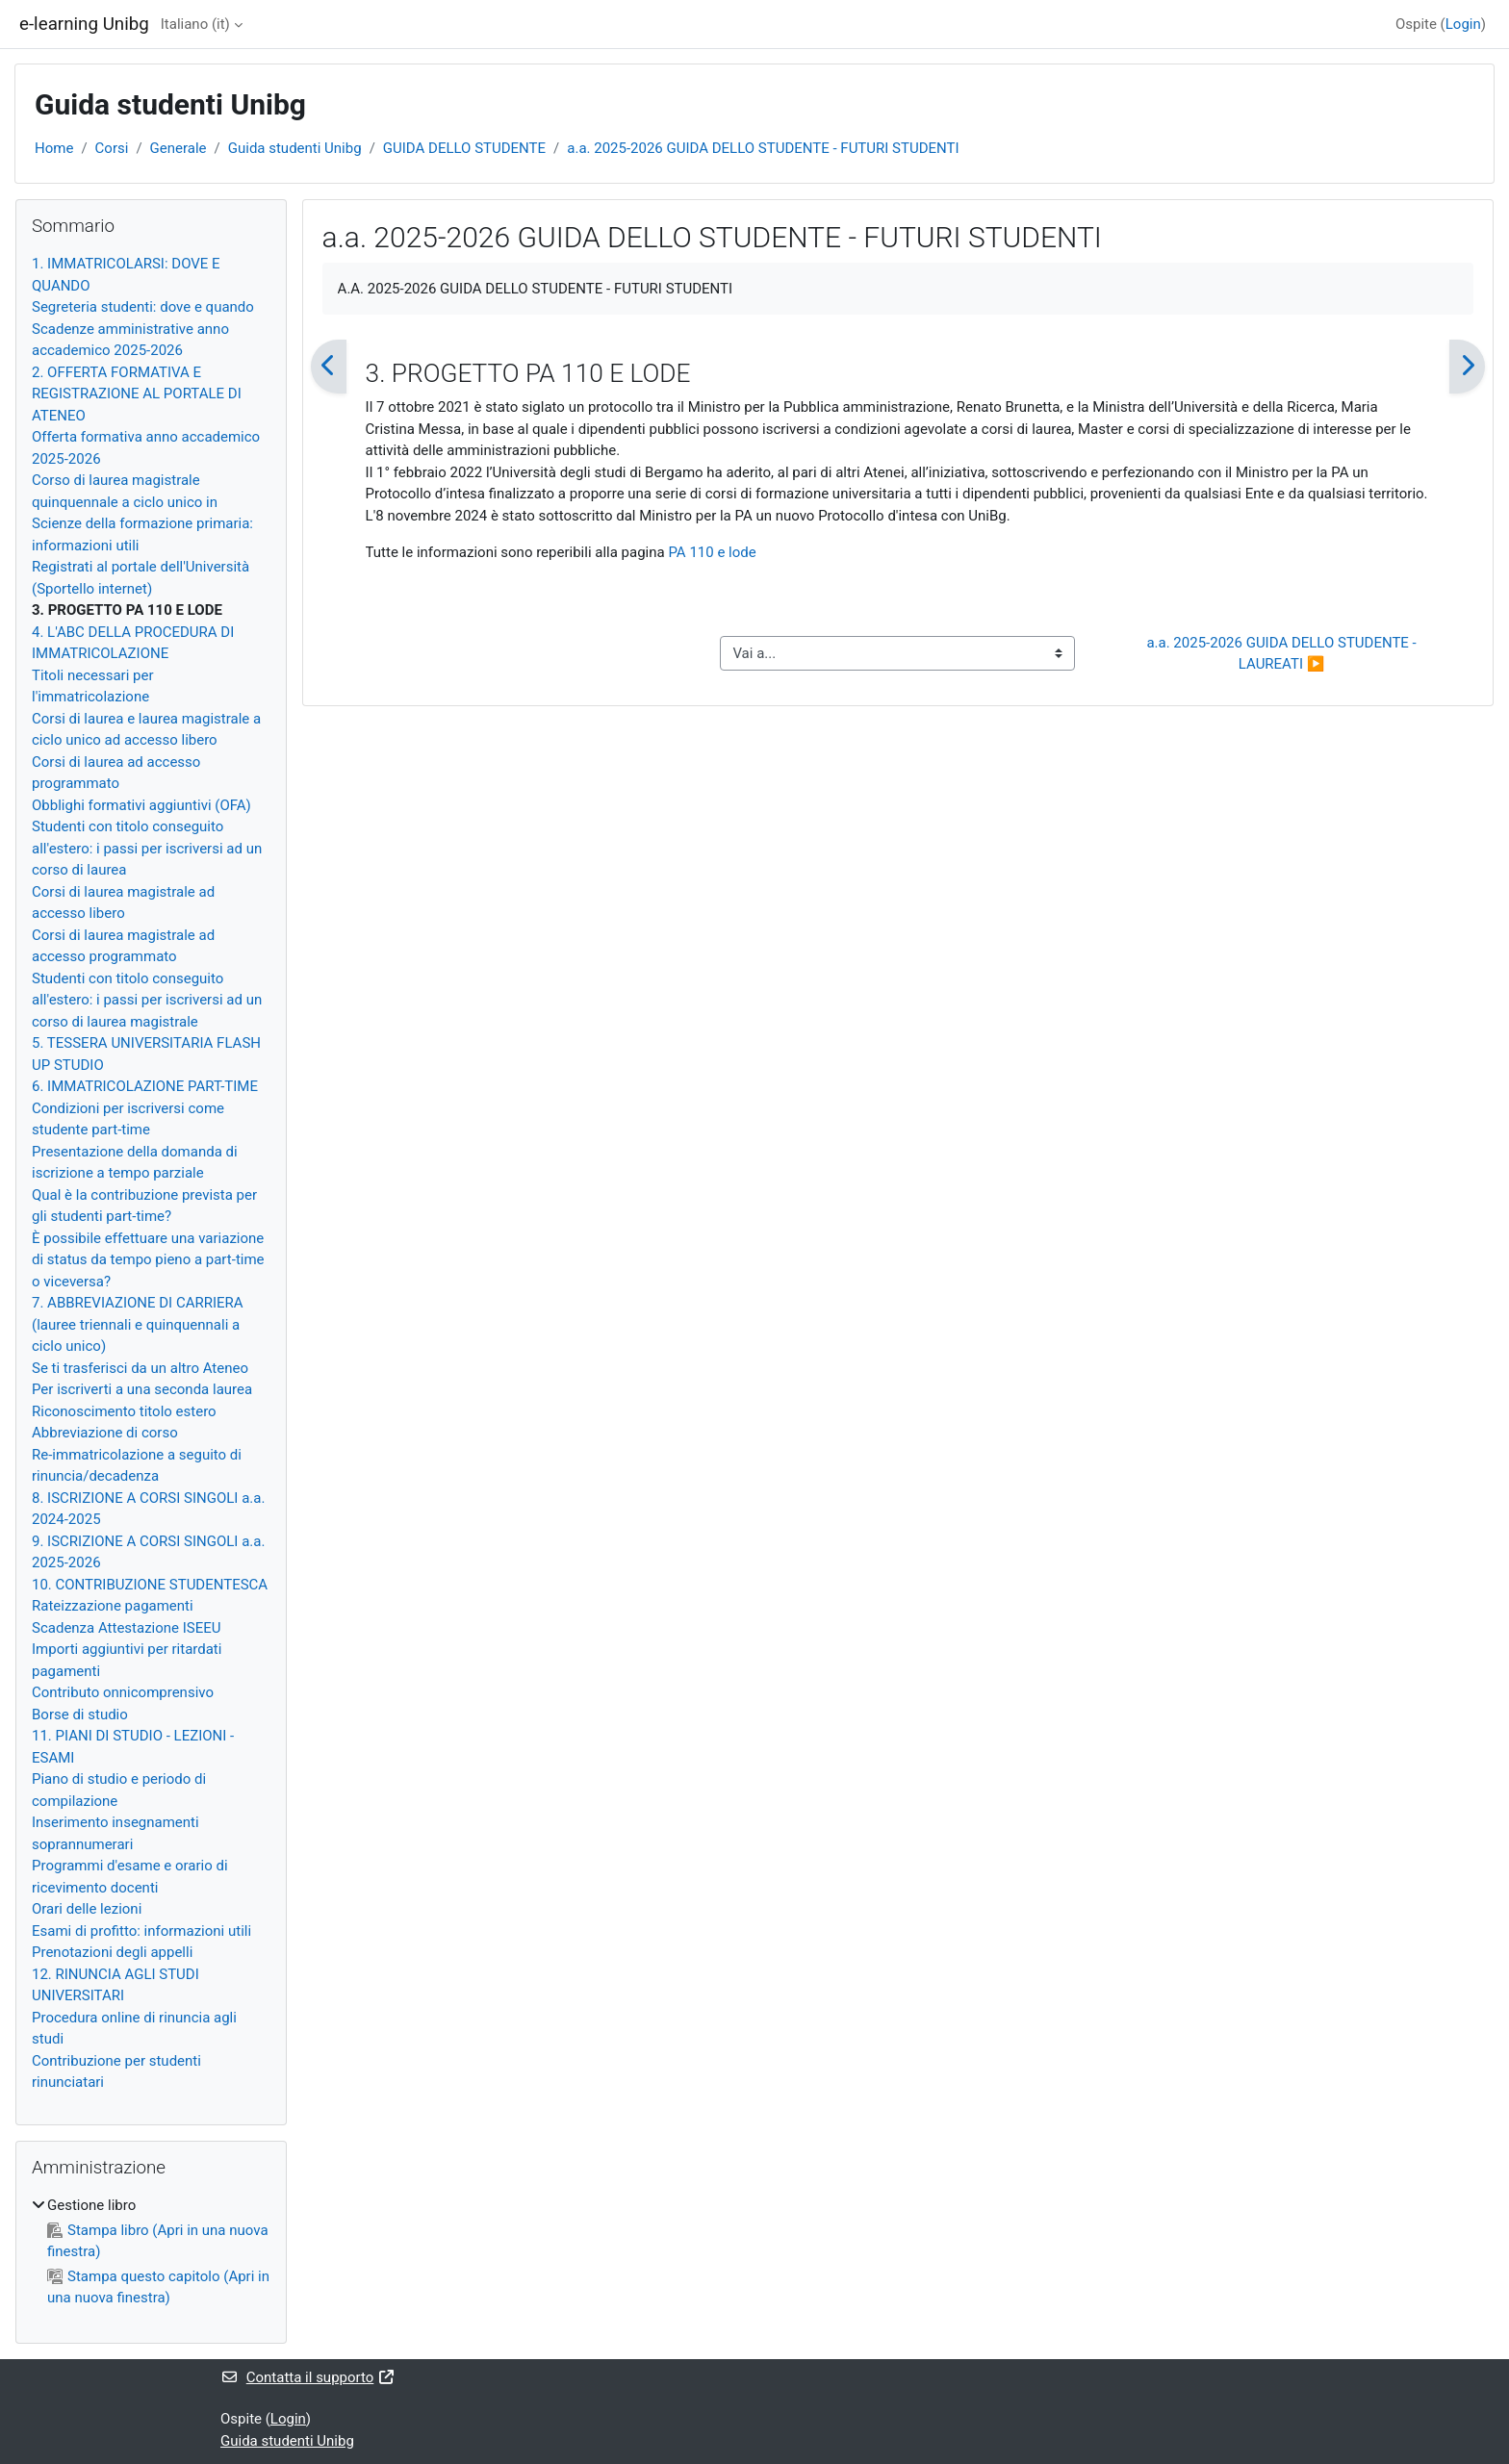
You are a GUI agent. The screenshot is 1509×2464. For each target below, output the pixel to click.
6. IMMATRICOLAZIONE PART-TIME (145, 1086)
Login (1463, 24)
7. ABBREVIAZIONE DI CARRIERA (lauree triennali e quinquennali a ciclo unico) (137, 1324)
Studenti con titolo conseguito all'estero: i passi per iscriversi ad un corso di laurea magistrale (147, 1000)
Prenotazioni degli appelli (112, 1952)
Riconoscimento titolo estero (124, 1411)
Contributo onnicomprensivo (123, 1692)
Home (54, 148)
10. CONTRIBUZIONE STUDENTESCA (150, 1584)
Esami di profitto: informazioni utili (141, 1931)
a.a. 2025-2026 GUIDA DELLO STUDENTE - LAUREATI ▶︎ (1282, 653)
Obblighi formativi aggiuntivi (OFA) (141, 805)
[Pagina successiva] (1467, 367)
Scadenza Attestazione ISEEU (126, 1628)
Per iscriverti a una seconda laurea (142, 1389)
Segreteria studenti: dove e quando (143, 307)
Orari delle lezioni (86, 1909)
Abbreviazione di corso (105, 1432)
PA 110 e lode (711, 552)
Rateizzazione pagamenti (112, 1605)
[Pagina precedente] (328, 367)
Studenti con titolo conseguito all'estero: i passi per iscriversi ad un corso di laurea (147, 848)
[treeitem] (151, 2252)
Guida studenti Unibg (295, 148)
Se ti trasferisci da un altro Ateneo (140, 1368)
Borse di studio (80, 1714)
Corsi (112, 148)
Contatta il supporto (308, 2377)
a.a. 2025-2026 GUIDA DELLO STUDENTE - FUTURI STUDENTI (763, 148)
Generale (178, 148)
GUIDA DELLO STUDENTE (464, 148)
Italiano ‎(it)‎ (195, 24)
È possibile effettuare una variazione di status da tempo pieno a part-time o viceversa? (148, 1260)
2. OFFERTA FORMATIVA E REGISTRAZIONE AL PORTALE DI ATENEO (137, 394)
